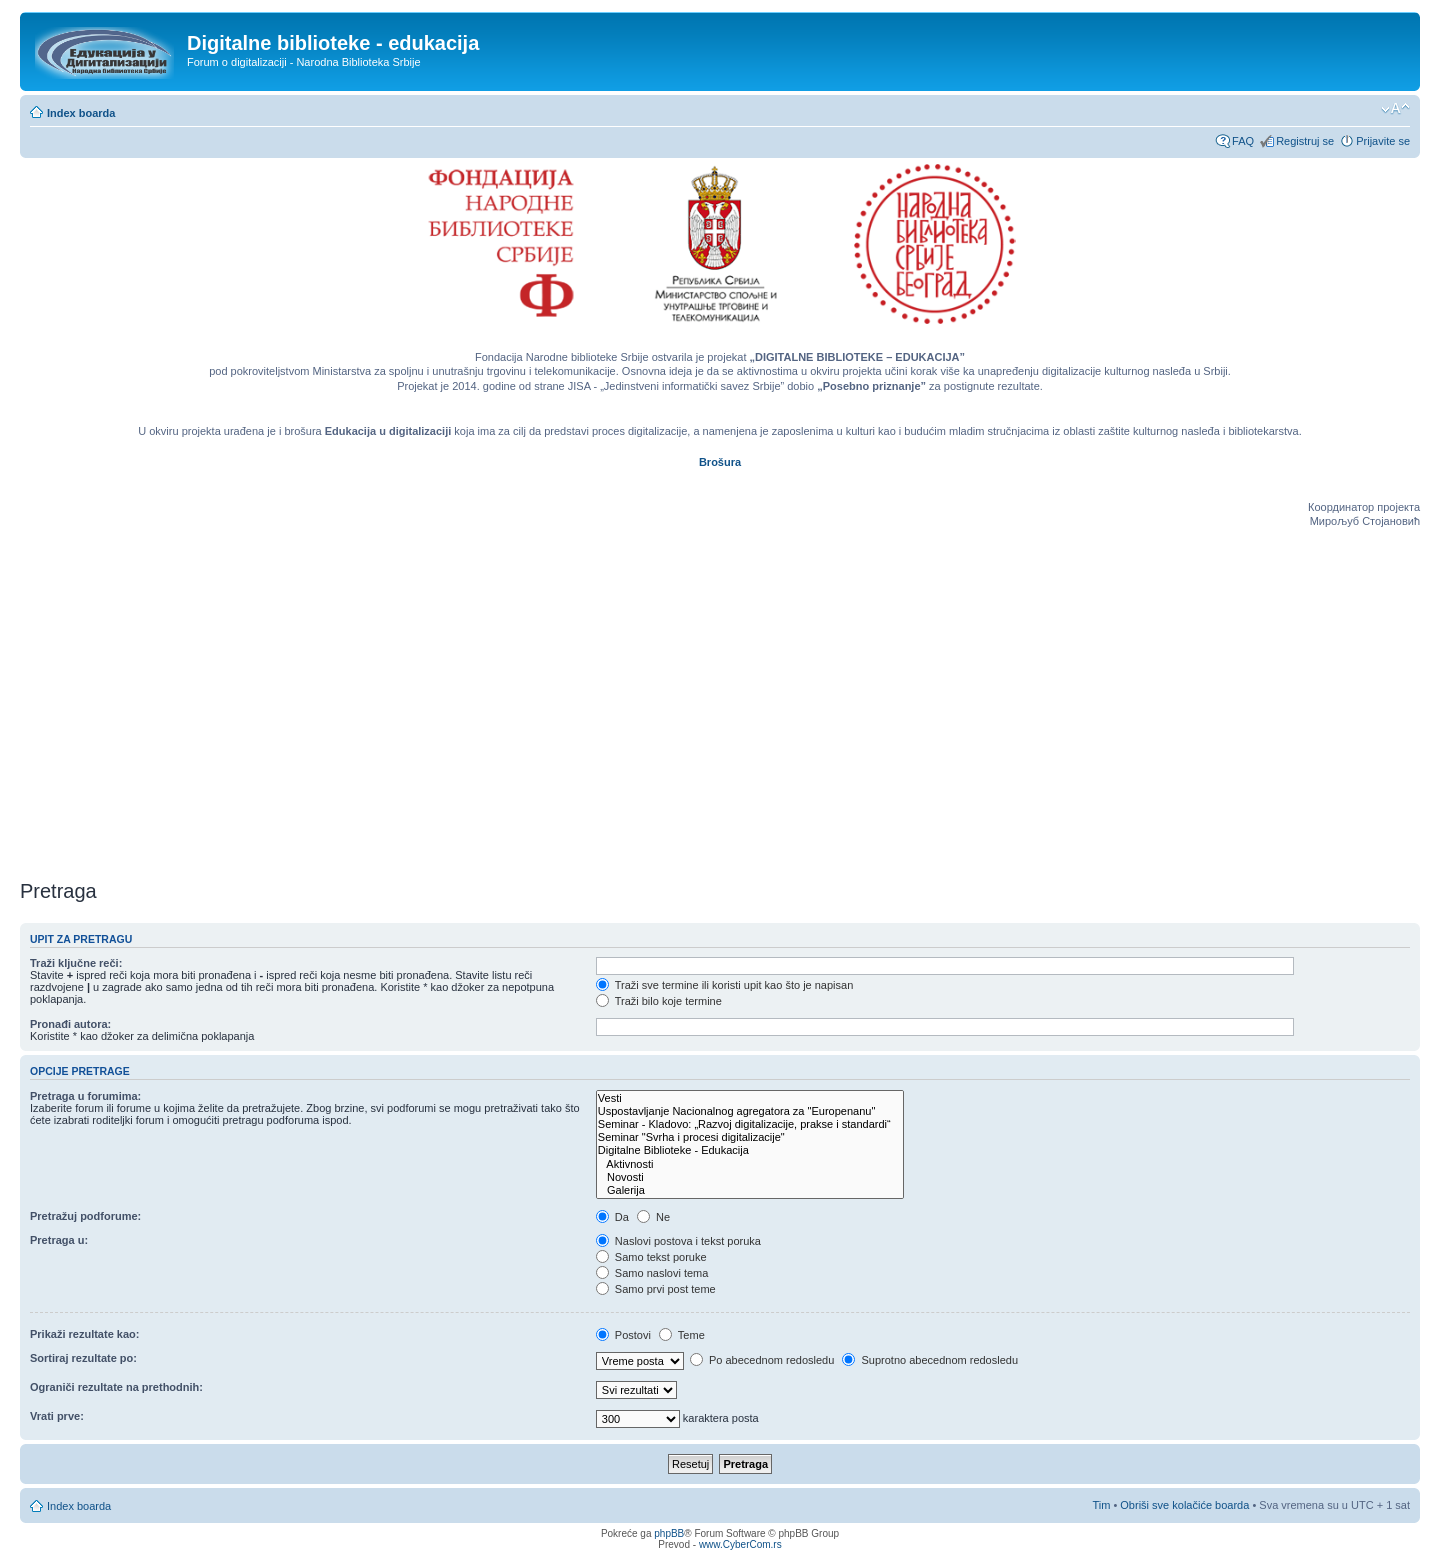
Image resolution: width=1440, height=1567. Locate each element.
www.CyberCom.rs (740, 1544)
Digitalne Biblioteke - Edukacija (750, 1150)
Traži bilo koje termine (659, 1001)
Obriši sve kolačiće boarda (1184, 1505)
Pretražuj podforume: (85, 1216)
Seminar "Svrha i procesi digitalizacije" (750, 1137)
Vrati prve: (57, 1416)
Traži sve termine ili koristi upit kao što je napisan (725, 985)
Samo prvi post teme (656, 1289)
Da (612, 1217)
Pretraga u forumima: (85, 1096)
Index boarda (81, 113)
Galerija (750, 1190)
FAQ (1243, 141)
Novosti (750, 1177)
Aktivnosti (750, 1164)
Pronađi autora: (70, 1024)
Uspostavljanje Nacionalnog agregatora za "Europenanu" (750, 1111)
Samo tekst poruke (651, 1257)
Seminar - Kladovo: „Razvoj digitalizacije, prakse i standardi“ (750, 1124)
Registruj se (1305, 141)
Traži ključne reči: (76, 963)
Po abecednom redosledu (762, 1360)
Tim (1101, 1505)
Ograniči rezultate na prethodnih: (116, 1387)
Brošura (720, 462)
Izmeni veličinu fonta (1395, 109)
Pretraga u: (59, 1240)
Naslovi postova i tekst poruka (678, 1241)
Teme (682, 1335)
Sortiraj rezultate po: (83, 1358)
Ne (653, 1217)
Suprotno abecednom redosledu (930, 1360)
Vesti (750, 1098)
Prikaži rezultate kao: (84, 1334)
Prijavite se (1383, 141)
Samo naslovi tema (652, 1273)
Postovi (623, 1335)
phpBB (669, 1533)
